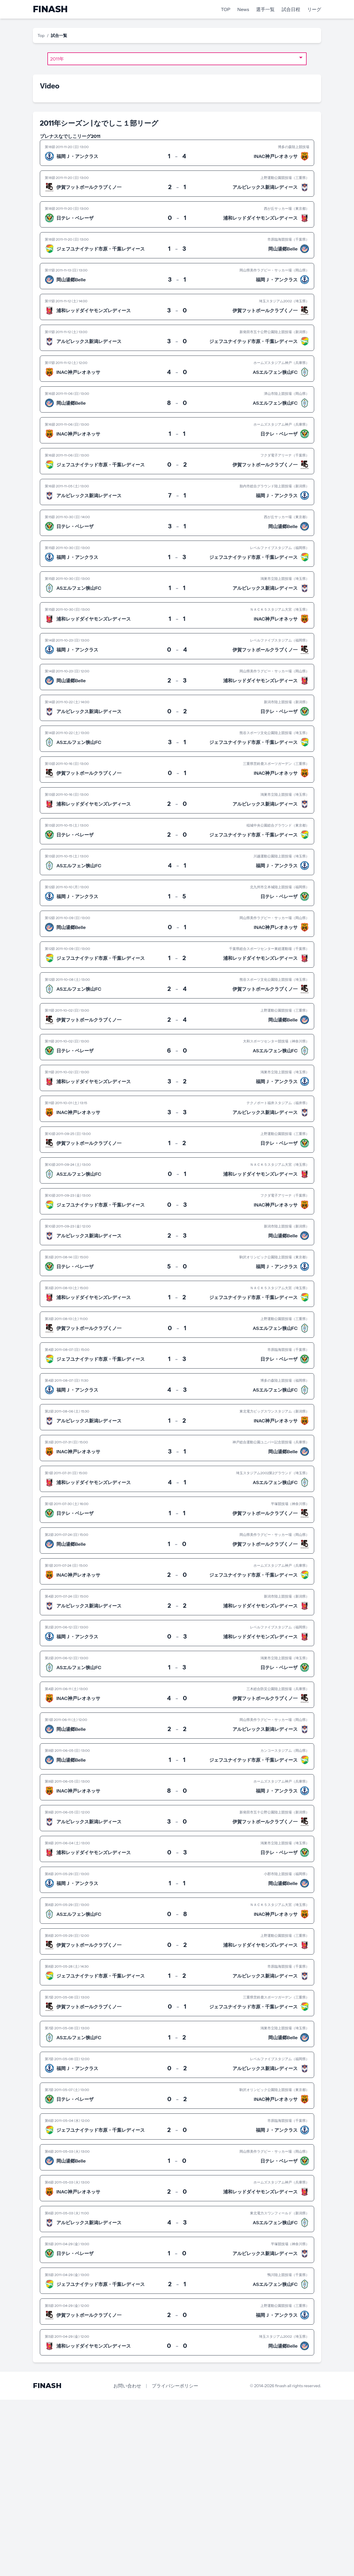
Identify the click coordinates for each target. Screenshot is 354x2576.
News (243, 9)
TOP (225, 9)
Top (40, 35)
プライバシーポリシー (175, 2386)
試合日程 (291, 9)
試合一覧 (59, 35)
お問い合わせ (127, 2386)
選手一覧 (265, 9)
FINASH (50, 9)
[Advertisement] (174, 2487)
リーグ (314, 9)
